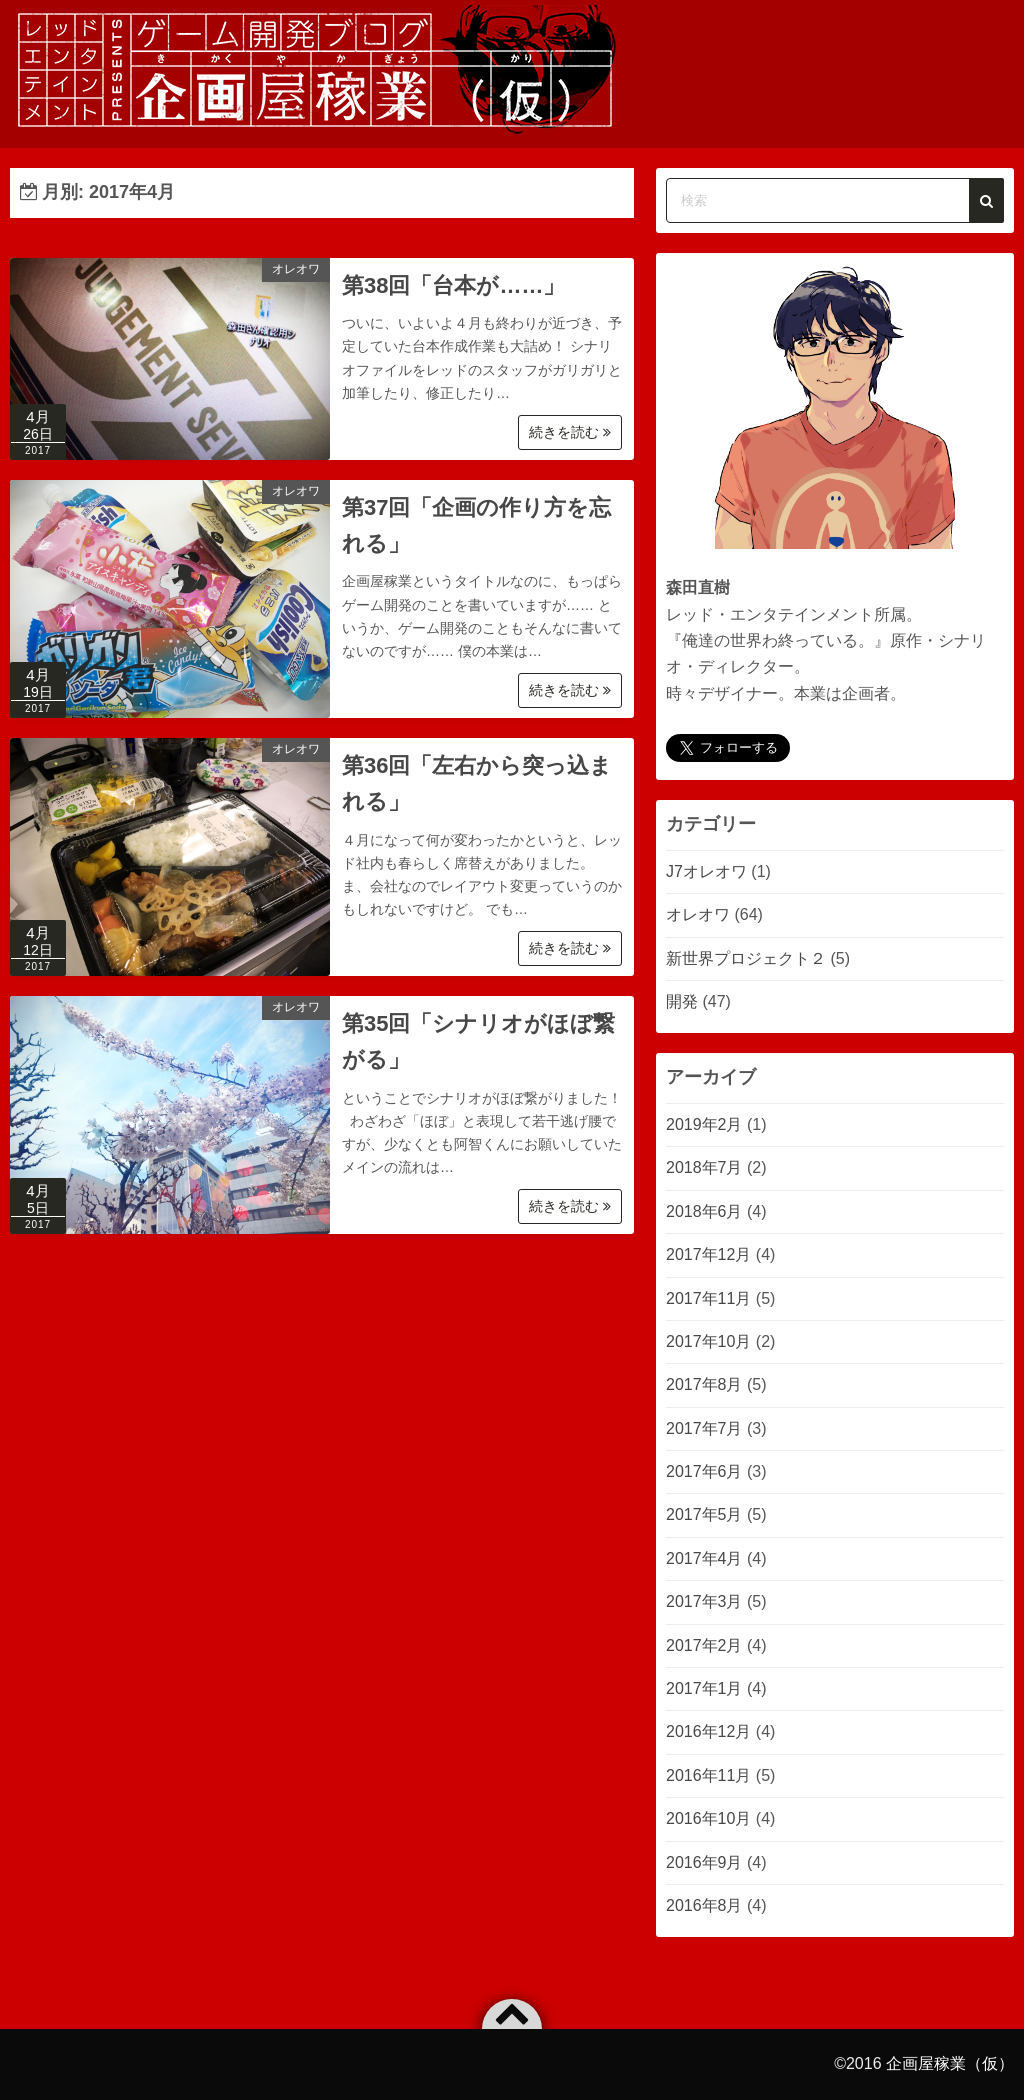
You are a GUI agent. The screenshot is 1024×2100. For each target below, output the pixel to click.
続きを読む (570, 432)
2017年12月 (708, 1254)
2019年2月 (704, 1124)
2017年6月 (704, 1471)
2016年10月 (708, 1818)
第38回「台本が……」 (453, 285)
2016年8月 (704, 1905)
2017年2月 (704, 1645)
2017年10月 (708, 1341)
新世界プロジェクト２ (746, 958)
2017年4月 (704, 1558)
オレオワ (296, 269)
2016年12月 (708, 1731)
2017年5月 (704, 1514)
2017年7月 (704, 1428)
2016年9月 (704, 1862)
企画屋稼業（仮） (950, 2063)
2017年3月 (704, 1601)
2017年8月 (704, 1384)
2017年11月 (708, 1298)
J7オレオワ (706, 871)
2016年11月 (708, 1775)
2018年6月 (704, 1211)
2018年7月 (704, 1167)
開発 (682, 1001)
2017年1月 (704, 1688)
